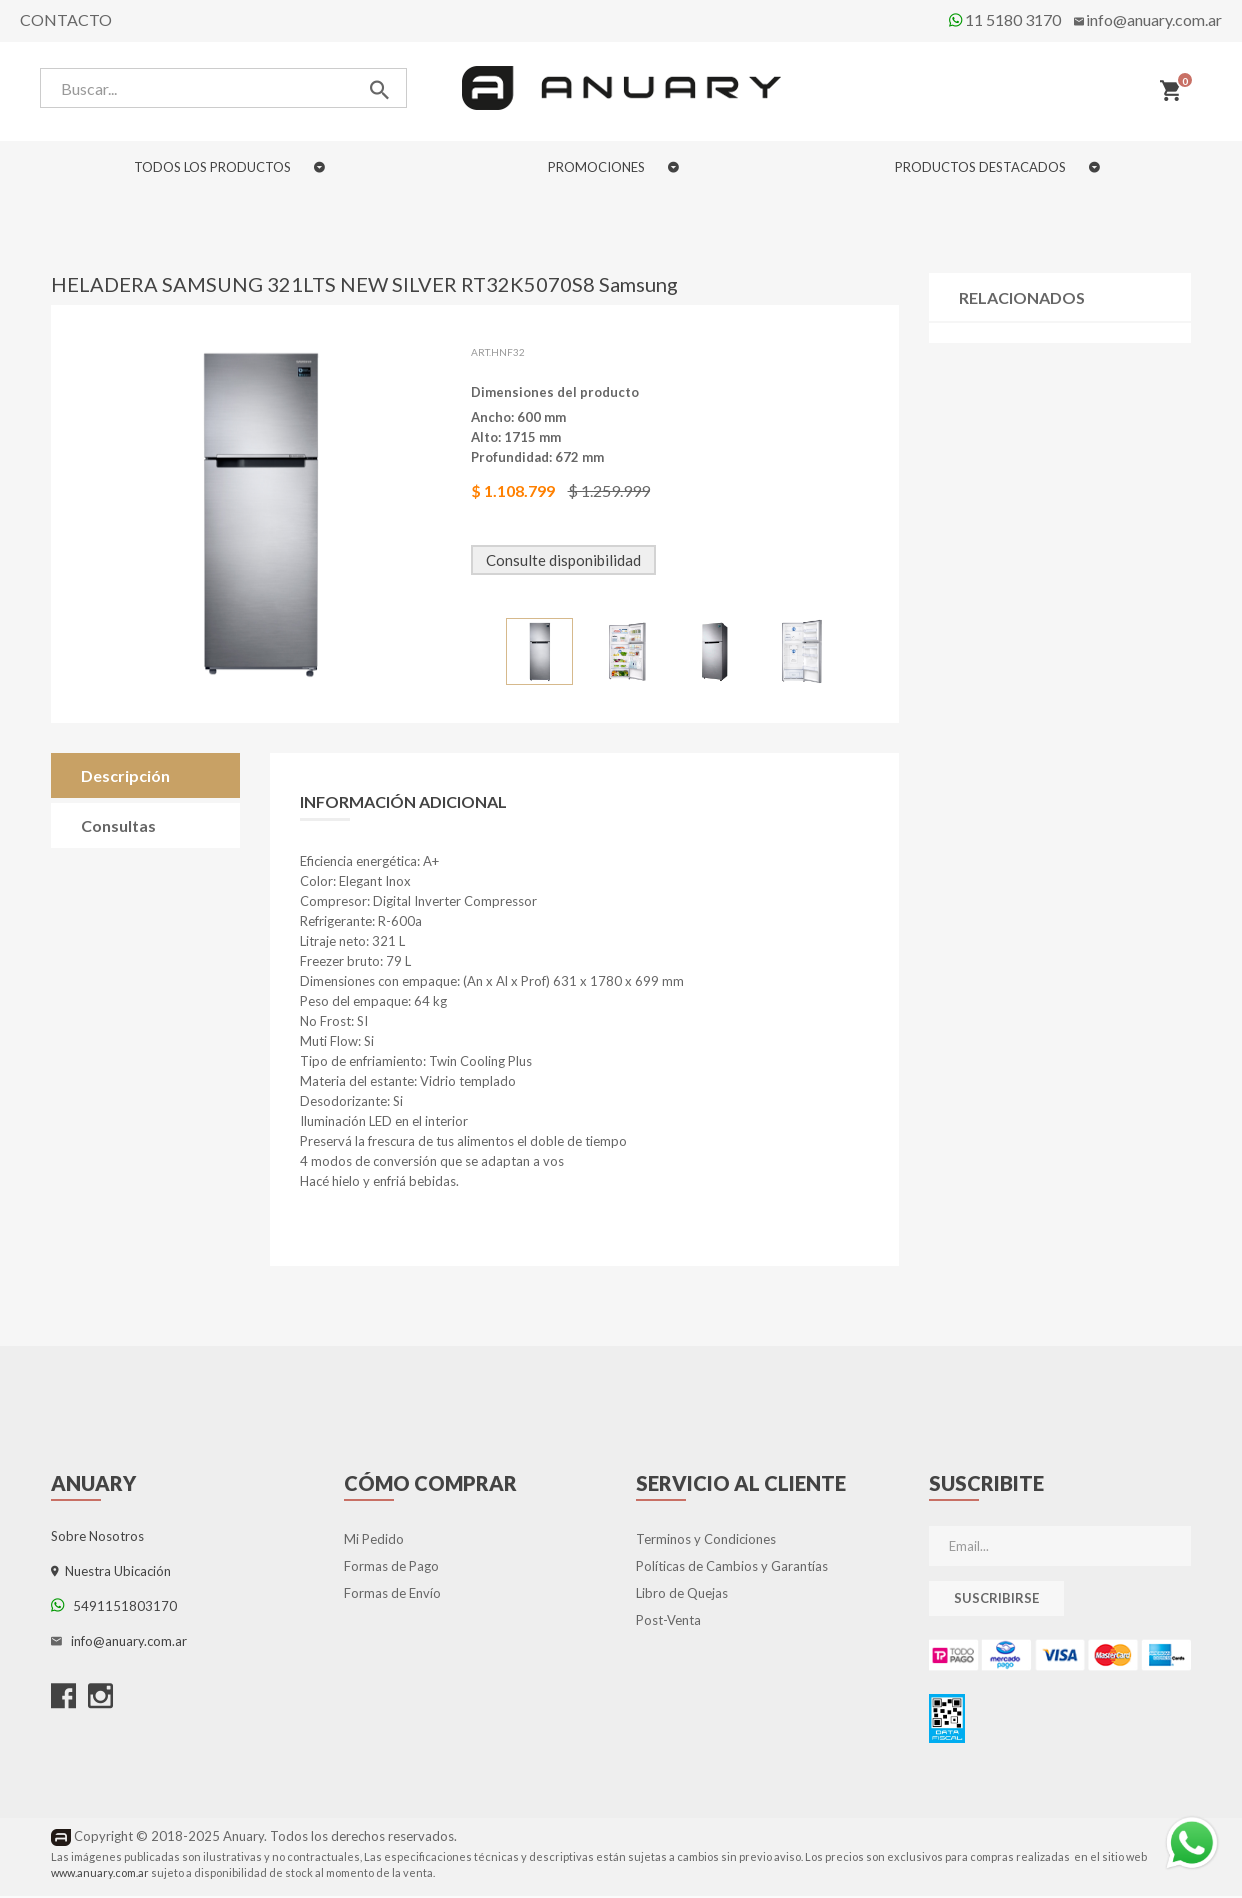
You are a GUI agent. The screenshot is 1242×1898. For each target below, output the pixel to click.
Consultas (118, 828)
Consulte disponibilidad (564, 563)
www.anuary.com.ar (100, 1874)
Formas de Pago (391, 1569)
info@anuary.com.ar (1154, 19)
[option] (540, 654)
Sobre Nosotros (97, 1539)
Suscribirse (996, 1601)
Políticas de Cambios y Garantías (732, 1569)
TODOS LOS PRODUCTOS (229, 167)
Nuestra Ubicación (111, 1574)
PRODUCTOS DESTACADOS (997, 167)
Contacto (66, 19)
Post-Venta (668, 1623)
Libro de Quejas (682, 1596)
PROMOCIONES (613, 167)
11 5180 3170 (1005, 19)
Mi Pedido (374, 1542)
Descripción (125, 778)
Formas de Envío (392, 1596)
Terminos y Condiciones (706, 1542)
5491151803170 (114, 1609)
